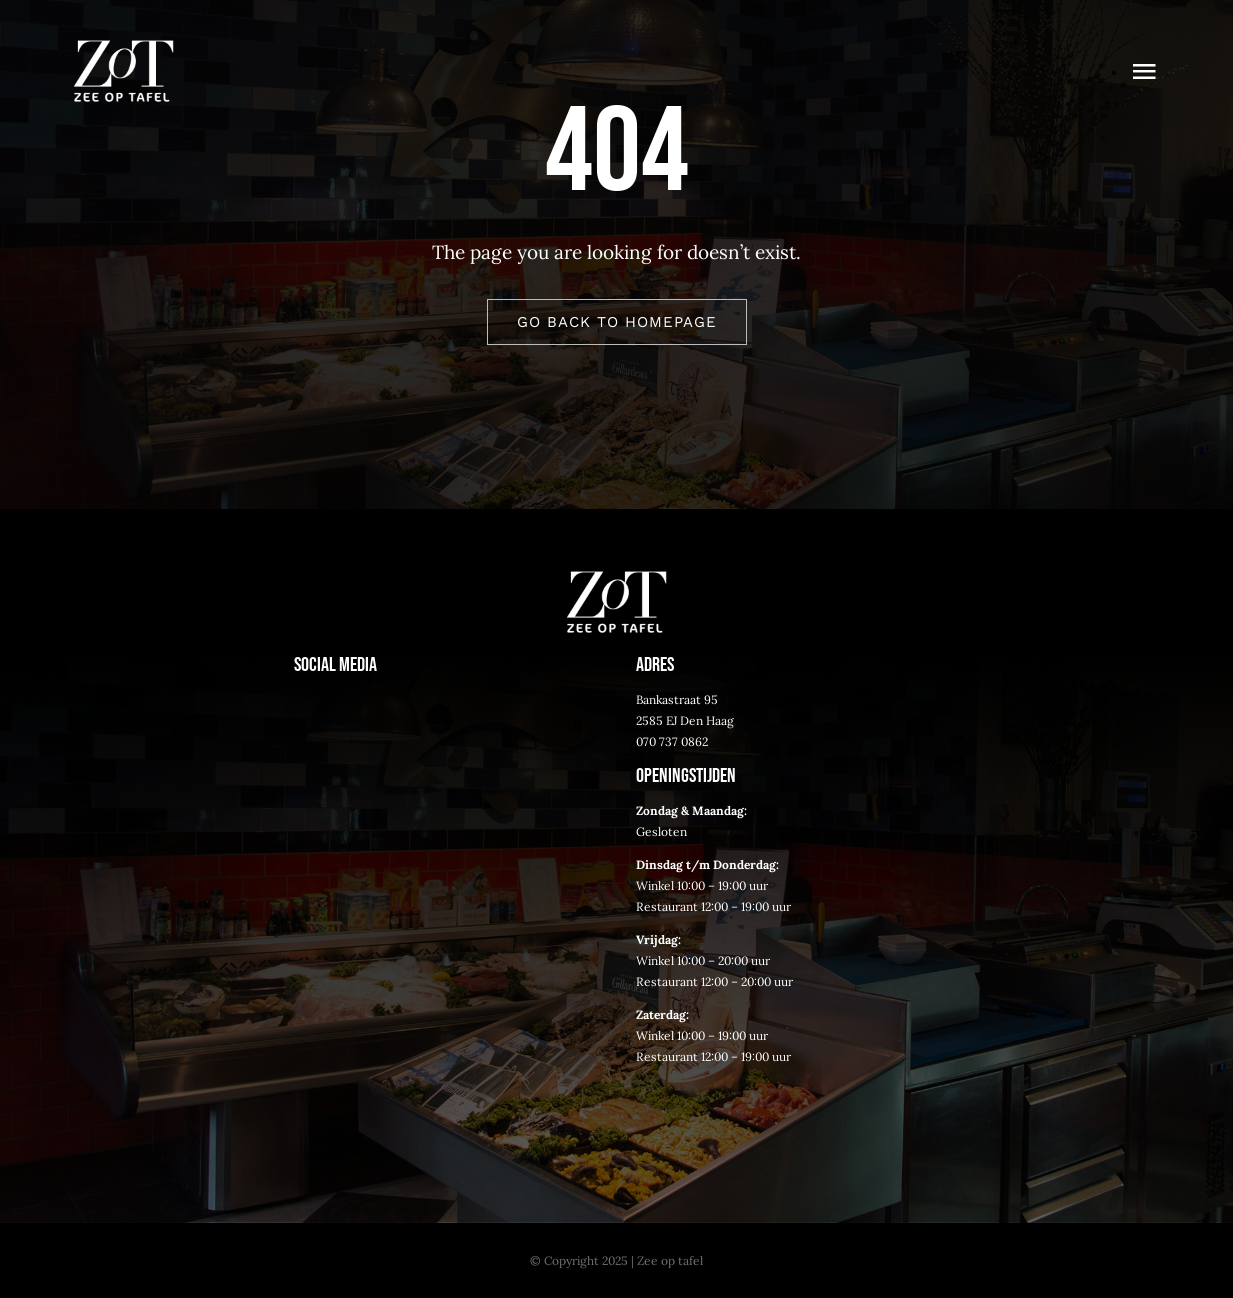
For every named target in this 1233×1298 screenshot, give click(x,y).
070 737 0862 (672, 741)
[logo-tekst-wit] (124, 49)
